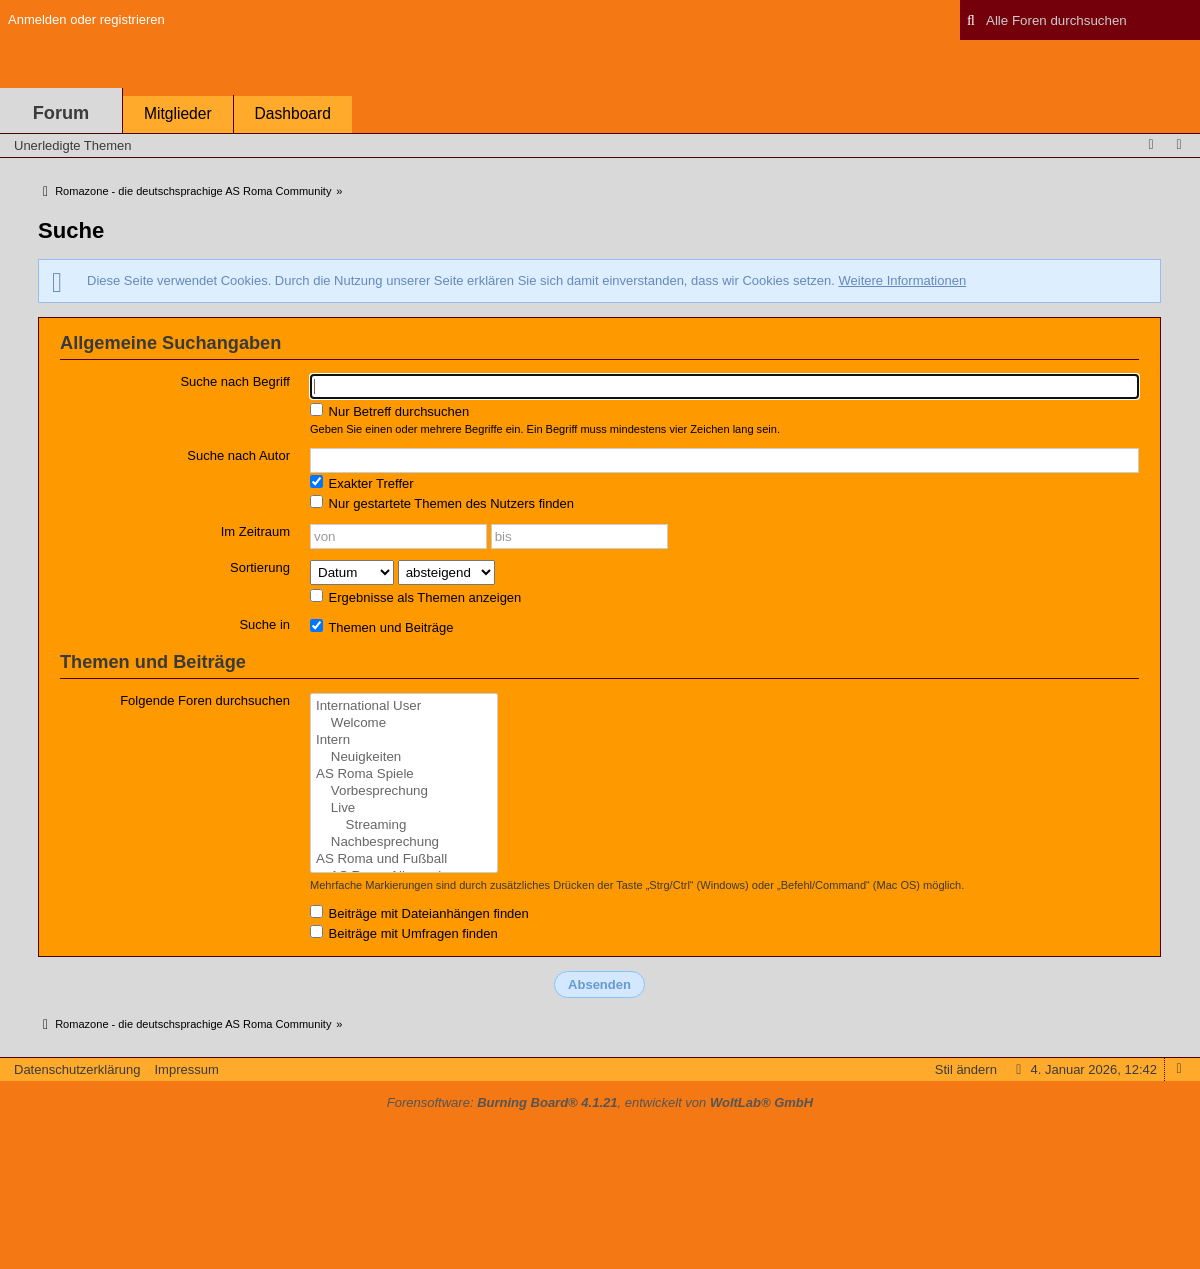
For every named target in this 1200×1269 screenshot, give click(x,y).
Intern (404, 740)
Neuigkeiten (404, 757)
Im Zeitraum (255, 531)
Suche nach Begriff (235, 381)
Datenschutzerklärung (77, 1069)
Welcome (404, 723)
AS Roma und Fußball (404, 859)
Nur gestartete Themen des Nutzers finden (442, 503)
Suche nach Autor (238, 455)
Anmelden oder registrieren (86, 19)
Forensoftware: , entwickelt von (600, 1102)
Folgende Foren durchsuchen (205, 700)
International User (404, 706)
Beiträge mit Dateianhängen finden (419, 913)
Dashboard (293, 113)
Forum (61, 113)
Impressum (186, 1069)
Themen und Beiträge (381, 627)
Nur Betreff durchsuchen (389, 411)
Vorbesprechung (404, 791)
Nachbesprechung (404, 842)
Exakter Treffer (362, 483)
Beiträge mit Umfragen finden (404, 933)
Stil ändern (966, 1069)
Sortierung (260, 567)
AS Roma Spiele (404, 774)
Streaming (404, 825)
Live (404, 808)
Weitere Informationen (902, 280)
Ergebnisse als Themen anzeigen (415, 597)
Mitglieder (178, 113)
